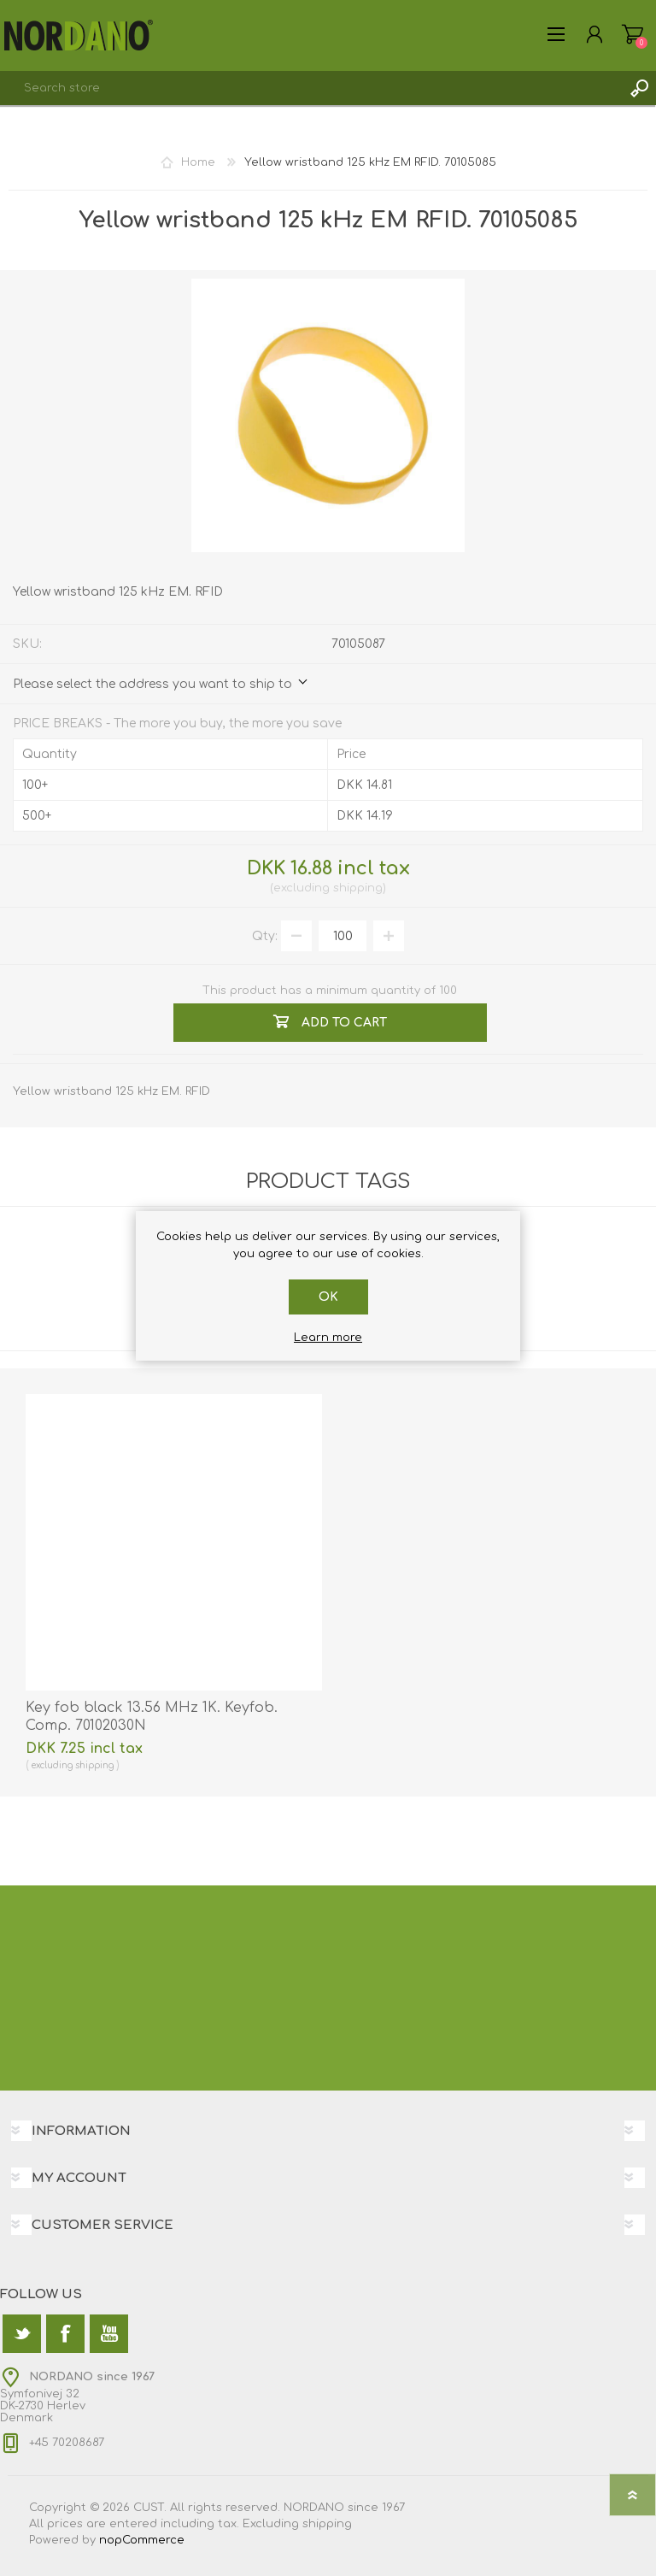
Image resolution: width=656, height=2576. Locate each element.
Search (639, 88)
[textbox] (311, 88)
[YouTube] (109, 2333)
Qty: (265, 936)
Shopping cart (632, 34)
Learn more (328, 1338)
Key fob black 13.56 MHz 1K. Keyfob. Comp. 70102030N (152, 1716)
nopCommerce (141, 2540)
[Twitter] (22, 2333)
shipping (358, 888)
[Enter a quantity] (342, 935)
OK (328, 1297)
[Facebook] (65, 2333)
